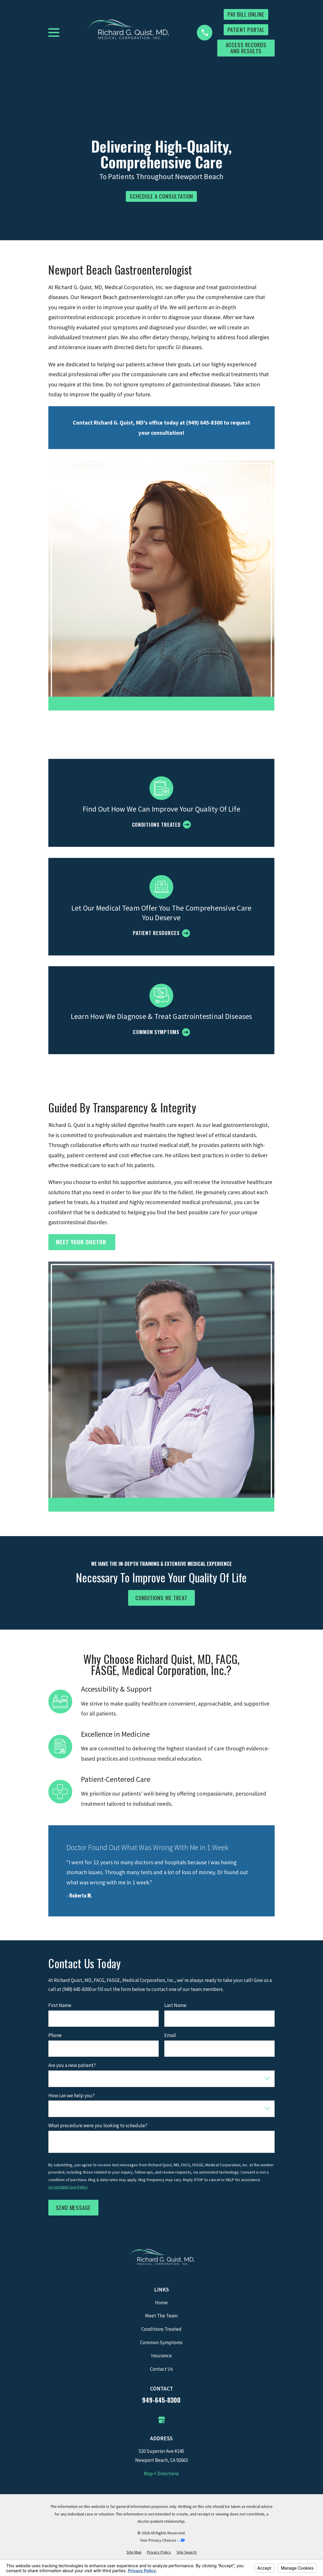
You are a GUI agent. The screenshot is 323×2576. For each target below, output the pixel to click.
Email (170, 2035)
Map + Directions (161, 2473)
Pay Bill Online (245, 14)
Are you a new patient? (72, 2065)
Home (161, 2302)
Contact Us (161, 2369)
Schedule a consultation (161, 196)
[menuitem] (134, 2552)
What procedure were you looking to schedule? (97, 2125)
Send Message (73, 2207)
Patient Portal (246, 29)
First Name (59, 2005)
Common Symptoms (161, 2342)
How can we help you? (71, 2095)
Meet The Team (161, 2315)
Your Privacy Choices (162, 2540)
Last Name (175, 2005)
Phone (55, 2035)
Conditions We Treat (162, 1598)
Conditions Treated (161, 2329)
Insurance (161, 2355)
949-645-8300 (161, 2400)
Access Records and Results (246, 48)
